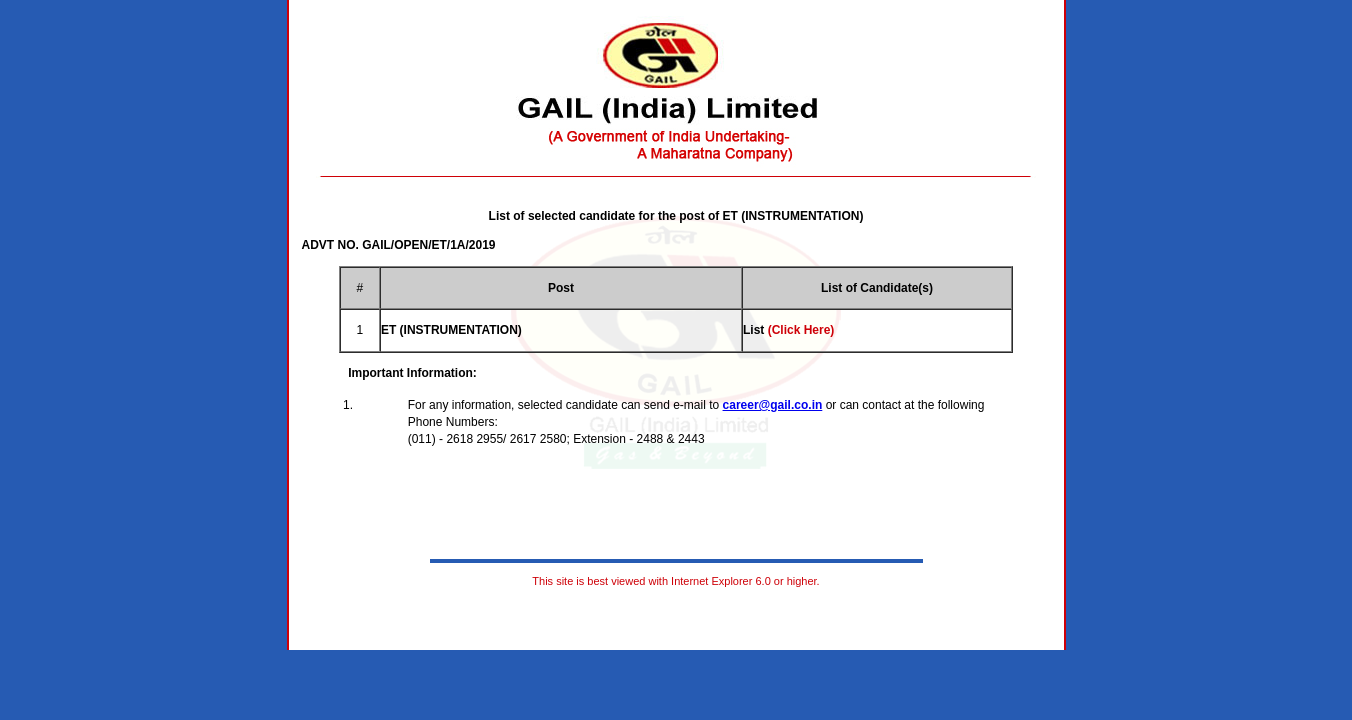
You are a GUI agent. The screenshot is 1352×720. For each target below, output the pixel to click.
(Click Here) (801, 330)
